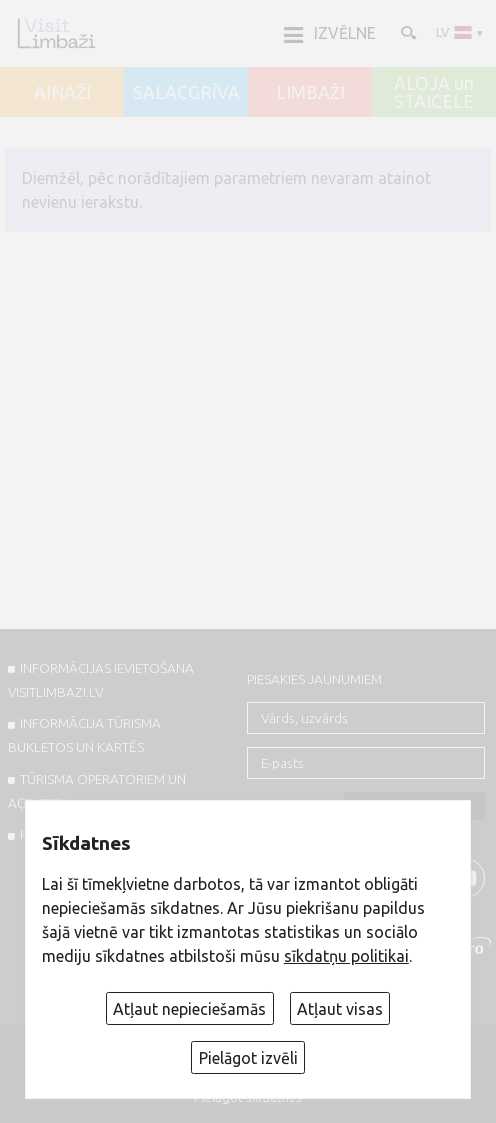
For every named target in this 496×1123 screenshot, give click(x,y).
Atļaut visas (340, 1009)
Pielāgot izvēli (248, 1058)
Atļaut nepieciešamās (189, 1009)
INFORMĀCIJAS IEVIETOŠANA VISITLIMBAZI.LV (101, 680)
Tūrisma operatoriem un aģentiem (97, 791)
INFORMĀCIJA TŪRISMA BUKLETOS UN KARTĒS (84, 735)
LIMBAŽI (310, 93)
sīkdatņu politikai (346, 956)
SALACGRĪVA (186, 93)
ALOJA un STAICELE (434, 92)
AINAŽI (62, 93)
